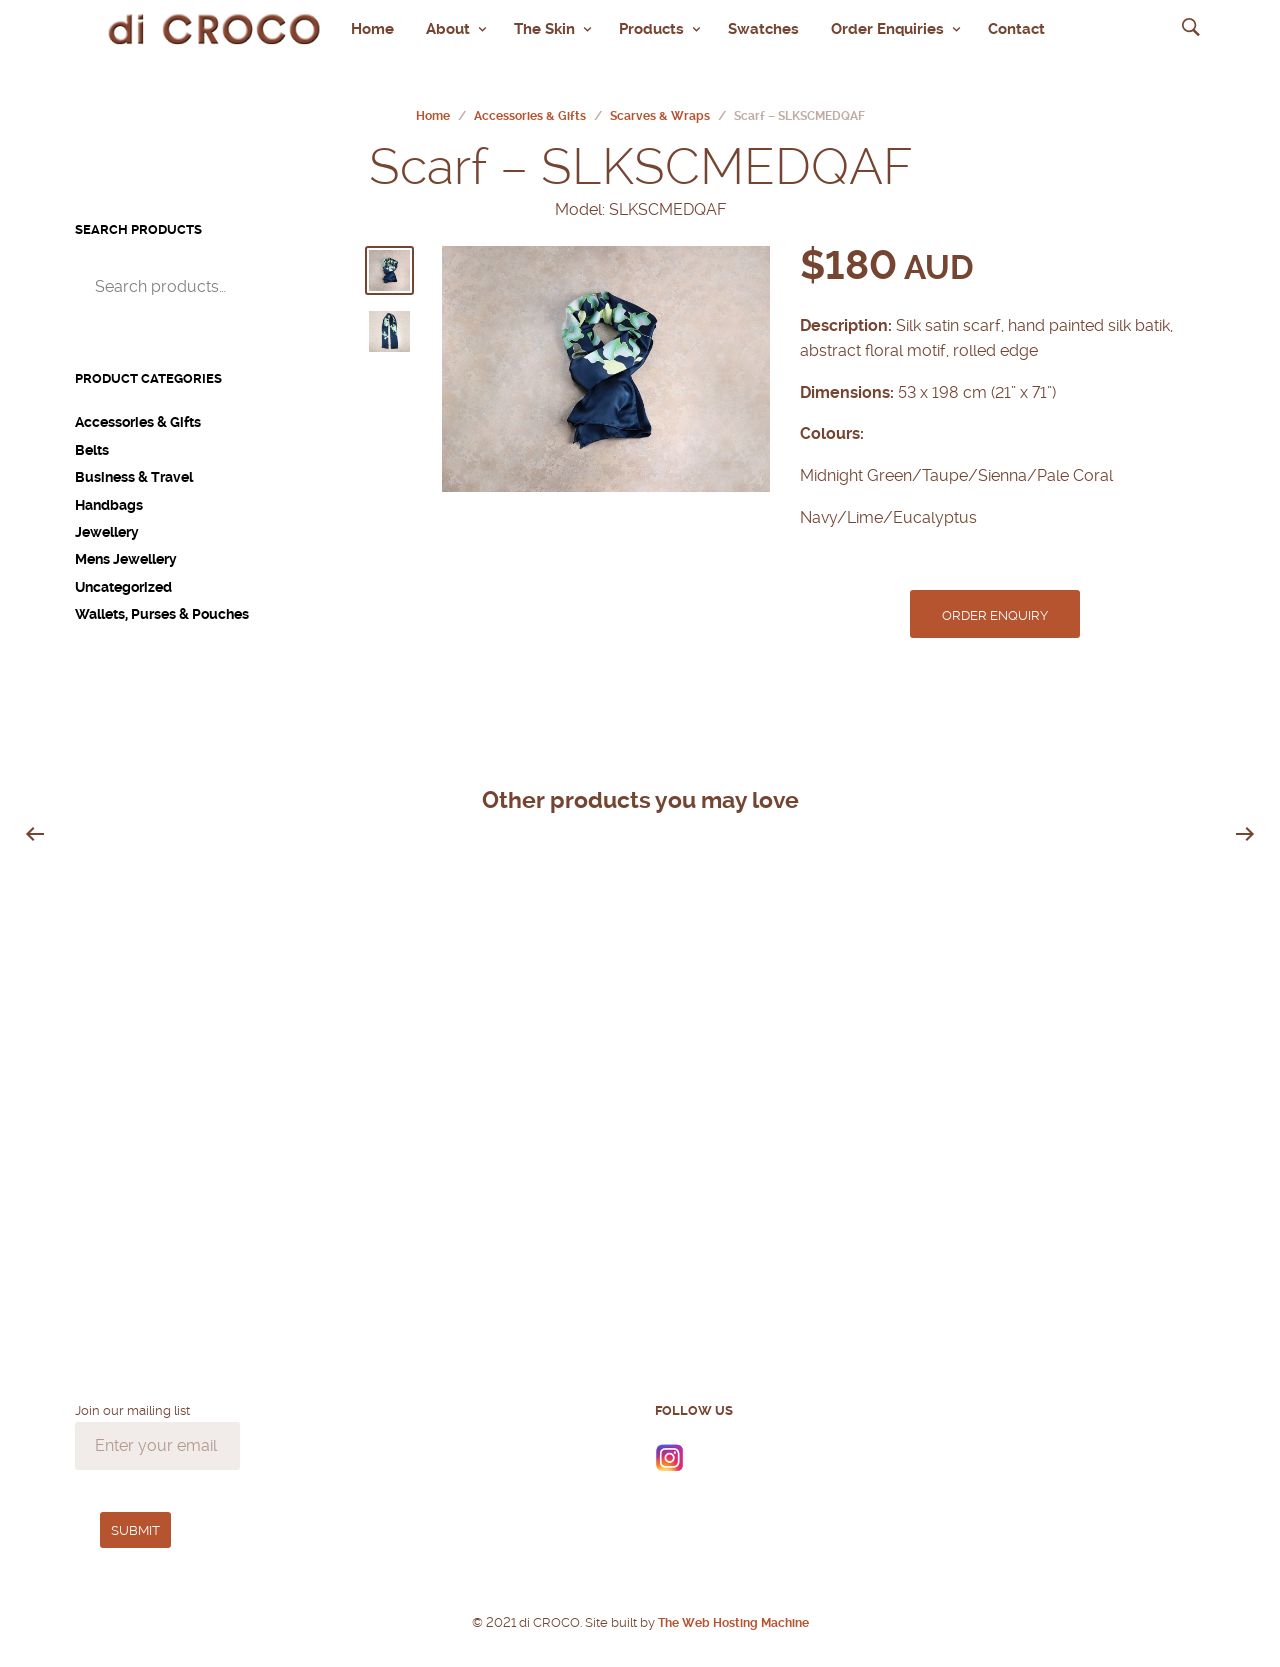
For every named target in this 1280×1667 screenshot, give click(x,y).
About (448, 23)
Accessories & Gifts (530, 106)
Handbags (109, 494)
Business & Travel (134, 467)
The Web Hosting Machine (732, 1611)
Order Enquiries (887, 23)
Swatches (763, 23)
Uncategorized (123, 576)
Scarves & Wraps (660, 106)
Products (651, 23)
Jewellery (107, 522)
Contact (1016, 23)
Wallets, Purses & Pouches (162, 604)
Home (372, 23)
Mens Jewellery (126, 549)
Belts (92, 439)
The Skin (544, 23)
